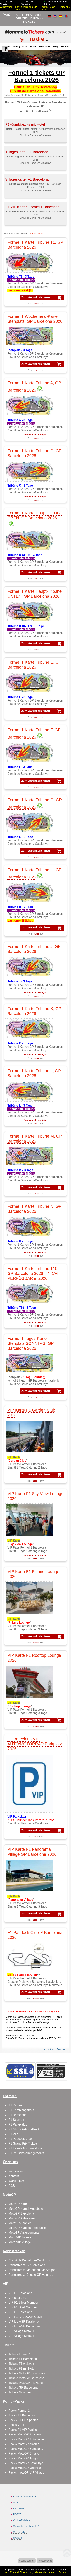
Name (33, 233)
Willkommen (6, 7)
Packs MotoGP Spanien (25, 2434)
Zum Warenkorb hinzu (35, 297)
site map (17, 2538)
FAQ (55, 46)
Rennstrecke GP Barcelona (27, 2265)
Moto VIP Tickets (20, 2237)
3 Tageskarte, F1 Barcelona (27, 179)
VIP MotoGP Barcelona (24, 2326)
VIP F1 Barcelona (20, 2293)
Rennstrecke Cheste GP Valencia (31, 2274)
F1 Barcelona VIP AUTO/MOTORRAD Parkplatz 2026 (34, 1744)
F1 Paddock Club (20, 2138)
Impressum (16, 2171)
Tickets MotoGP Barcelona (26, 2378)
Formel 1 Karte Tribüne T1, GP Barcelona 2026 (35, 245)
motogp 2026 (20, 46)
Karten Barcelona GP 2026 (16, 95)
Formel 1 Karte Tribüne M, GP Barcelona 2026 (34, 1138)
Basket (37, 39)
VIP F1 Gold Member (23, 2307)
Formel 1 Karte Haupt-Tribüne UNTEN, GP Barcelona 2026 (34, 594)
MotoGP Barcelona (21, 2213)
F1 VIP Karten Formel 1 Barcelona (32, 207)
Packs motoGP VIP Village (26, 2472)
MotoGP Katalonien (22, 2218)
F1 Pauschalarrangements (26, 2153)
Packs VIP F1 (18, 2425)
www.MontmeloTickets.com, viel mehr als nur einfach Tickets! (35, 2572)
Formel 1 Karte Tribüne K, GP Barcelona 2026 (34, 1011)
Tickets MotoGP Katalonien (27, 2373)
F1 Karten (15, 2105)
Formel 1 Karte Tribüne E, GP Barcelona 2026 (34, 665)
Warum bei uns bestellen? (26, 2526)
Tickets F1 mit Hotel (22, 2368)
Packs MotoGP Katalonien (26, 2439)
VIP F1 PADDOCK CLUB (25, 2316)
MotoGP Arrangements (24, 2232)
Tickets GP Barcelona (23, 2387)
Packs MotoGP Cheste (24, 2453)
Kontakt (65, 46)
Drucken (61, 2049)
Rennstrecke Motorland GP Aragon (32, 2270)
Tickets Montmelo (20, 2392)
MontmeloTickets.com (35, 2569)
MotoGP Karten (19, 2204)
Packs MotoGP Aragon (24, 2458)
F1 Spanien (16, 2119)
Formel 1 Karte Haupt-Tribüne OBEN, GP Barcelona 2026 (34, 515)
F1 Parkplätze (18, 2124)
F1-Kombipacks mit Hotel (25, 124)
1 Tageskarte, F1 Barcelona (27, 152)
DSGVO (17, 2514)
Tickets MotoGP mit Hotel (26, 2382)
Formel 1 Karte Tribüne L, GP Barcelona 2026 (34, 1073)
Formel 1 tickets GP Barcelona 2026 (48, 95)
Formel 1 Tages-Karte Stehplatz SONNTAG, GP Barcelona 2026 (30, 1343)
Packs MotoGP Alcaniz (24, 2444)
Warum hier (16, 2181)
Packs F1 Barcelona (22, 2415)
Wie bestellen (20, 2532)
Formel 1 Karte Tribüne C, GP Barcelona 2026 (34, 453)
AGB (12, 2185)
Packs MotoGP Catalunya (26, 2463)
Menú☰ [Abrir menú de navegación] (6, 16)
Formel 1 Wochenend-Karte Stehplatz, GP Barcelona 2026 (34, 319)
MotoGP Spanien (20, 2223)
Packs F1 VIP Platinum (24, 2429)
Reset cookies (45, 2560)
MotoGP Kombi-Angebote (26, 2208)
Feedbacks (44, 46)
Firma (33, 46)
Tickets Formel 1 (20, 2354)
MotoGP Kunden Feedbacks (28, 2227)
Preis (41, 233)
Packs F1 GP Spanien (23, 2420)
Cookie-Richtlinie (21, 2520)
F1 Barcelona (18, 2115)
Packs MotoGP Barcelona (26, 2448)
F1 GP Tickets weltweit (24, 2129)
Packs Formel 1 (19, 2410)
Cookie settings (27, 2560)
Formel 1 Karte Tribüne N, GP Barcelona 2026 (34, 1209)
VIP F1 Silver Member (23, 2302)
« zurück (48, 2049)
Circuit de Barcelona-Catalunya (29, 2260)
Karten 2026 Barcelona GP (26, 2496)
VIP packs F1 (18, 2297)
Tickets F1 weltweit (21, 2363)
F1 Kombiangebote (21, 2110)
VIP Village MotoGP (22, 2331)
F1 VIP (13, 2134)
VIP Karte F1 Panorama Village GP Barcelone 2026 (31, 1852)
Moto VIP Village (20, 2242)
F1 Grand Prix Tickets (23, 2143)
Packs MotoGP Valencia (25, 2467)
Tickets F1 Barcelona (23, 2359)
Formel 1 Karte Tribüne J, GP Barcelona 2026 (34, 949)
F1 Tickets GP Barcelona (25, 2148)
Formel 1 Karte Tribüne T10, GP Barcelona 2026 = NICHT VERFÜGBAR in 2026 (33, 1273)
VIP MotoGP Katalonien (24, 2321)
